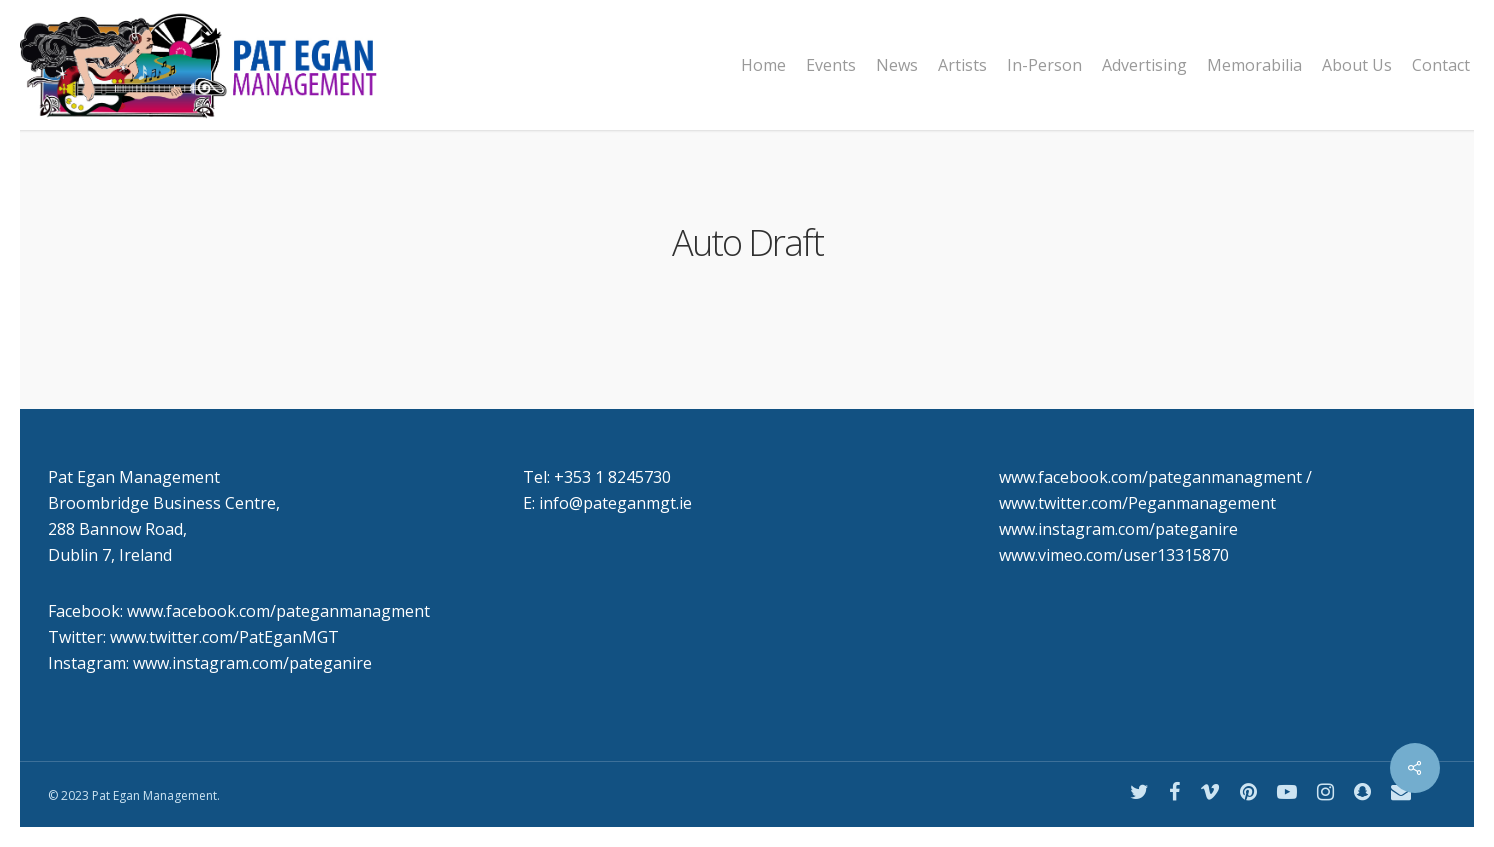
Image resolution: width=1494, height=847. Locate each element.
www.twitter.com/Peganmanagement (1137, 503)
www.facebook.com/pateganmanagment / (1155, 477)
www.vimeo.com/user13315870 (1114, 555)
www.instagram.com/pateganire (1118, 529)
